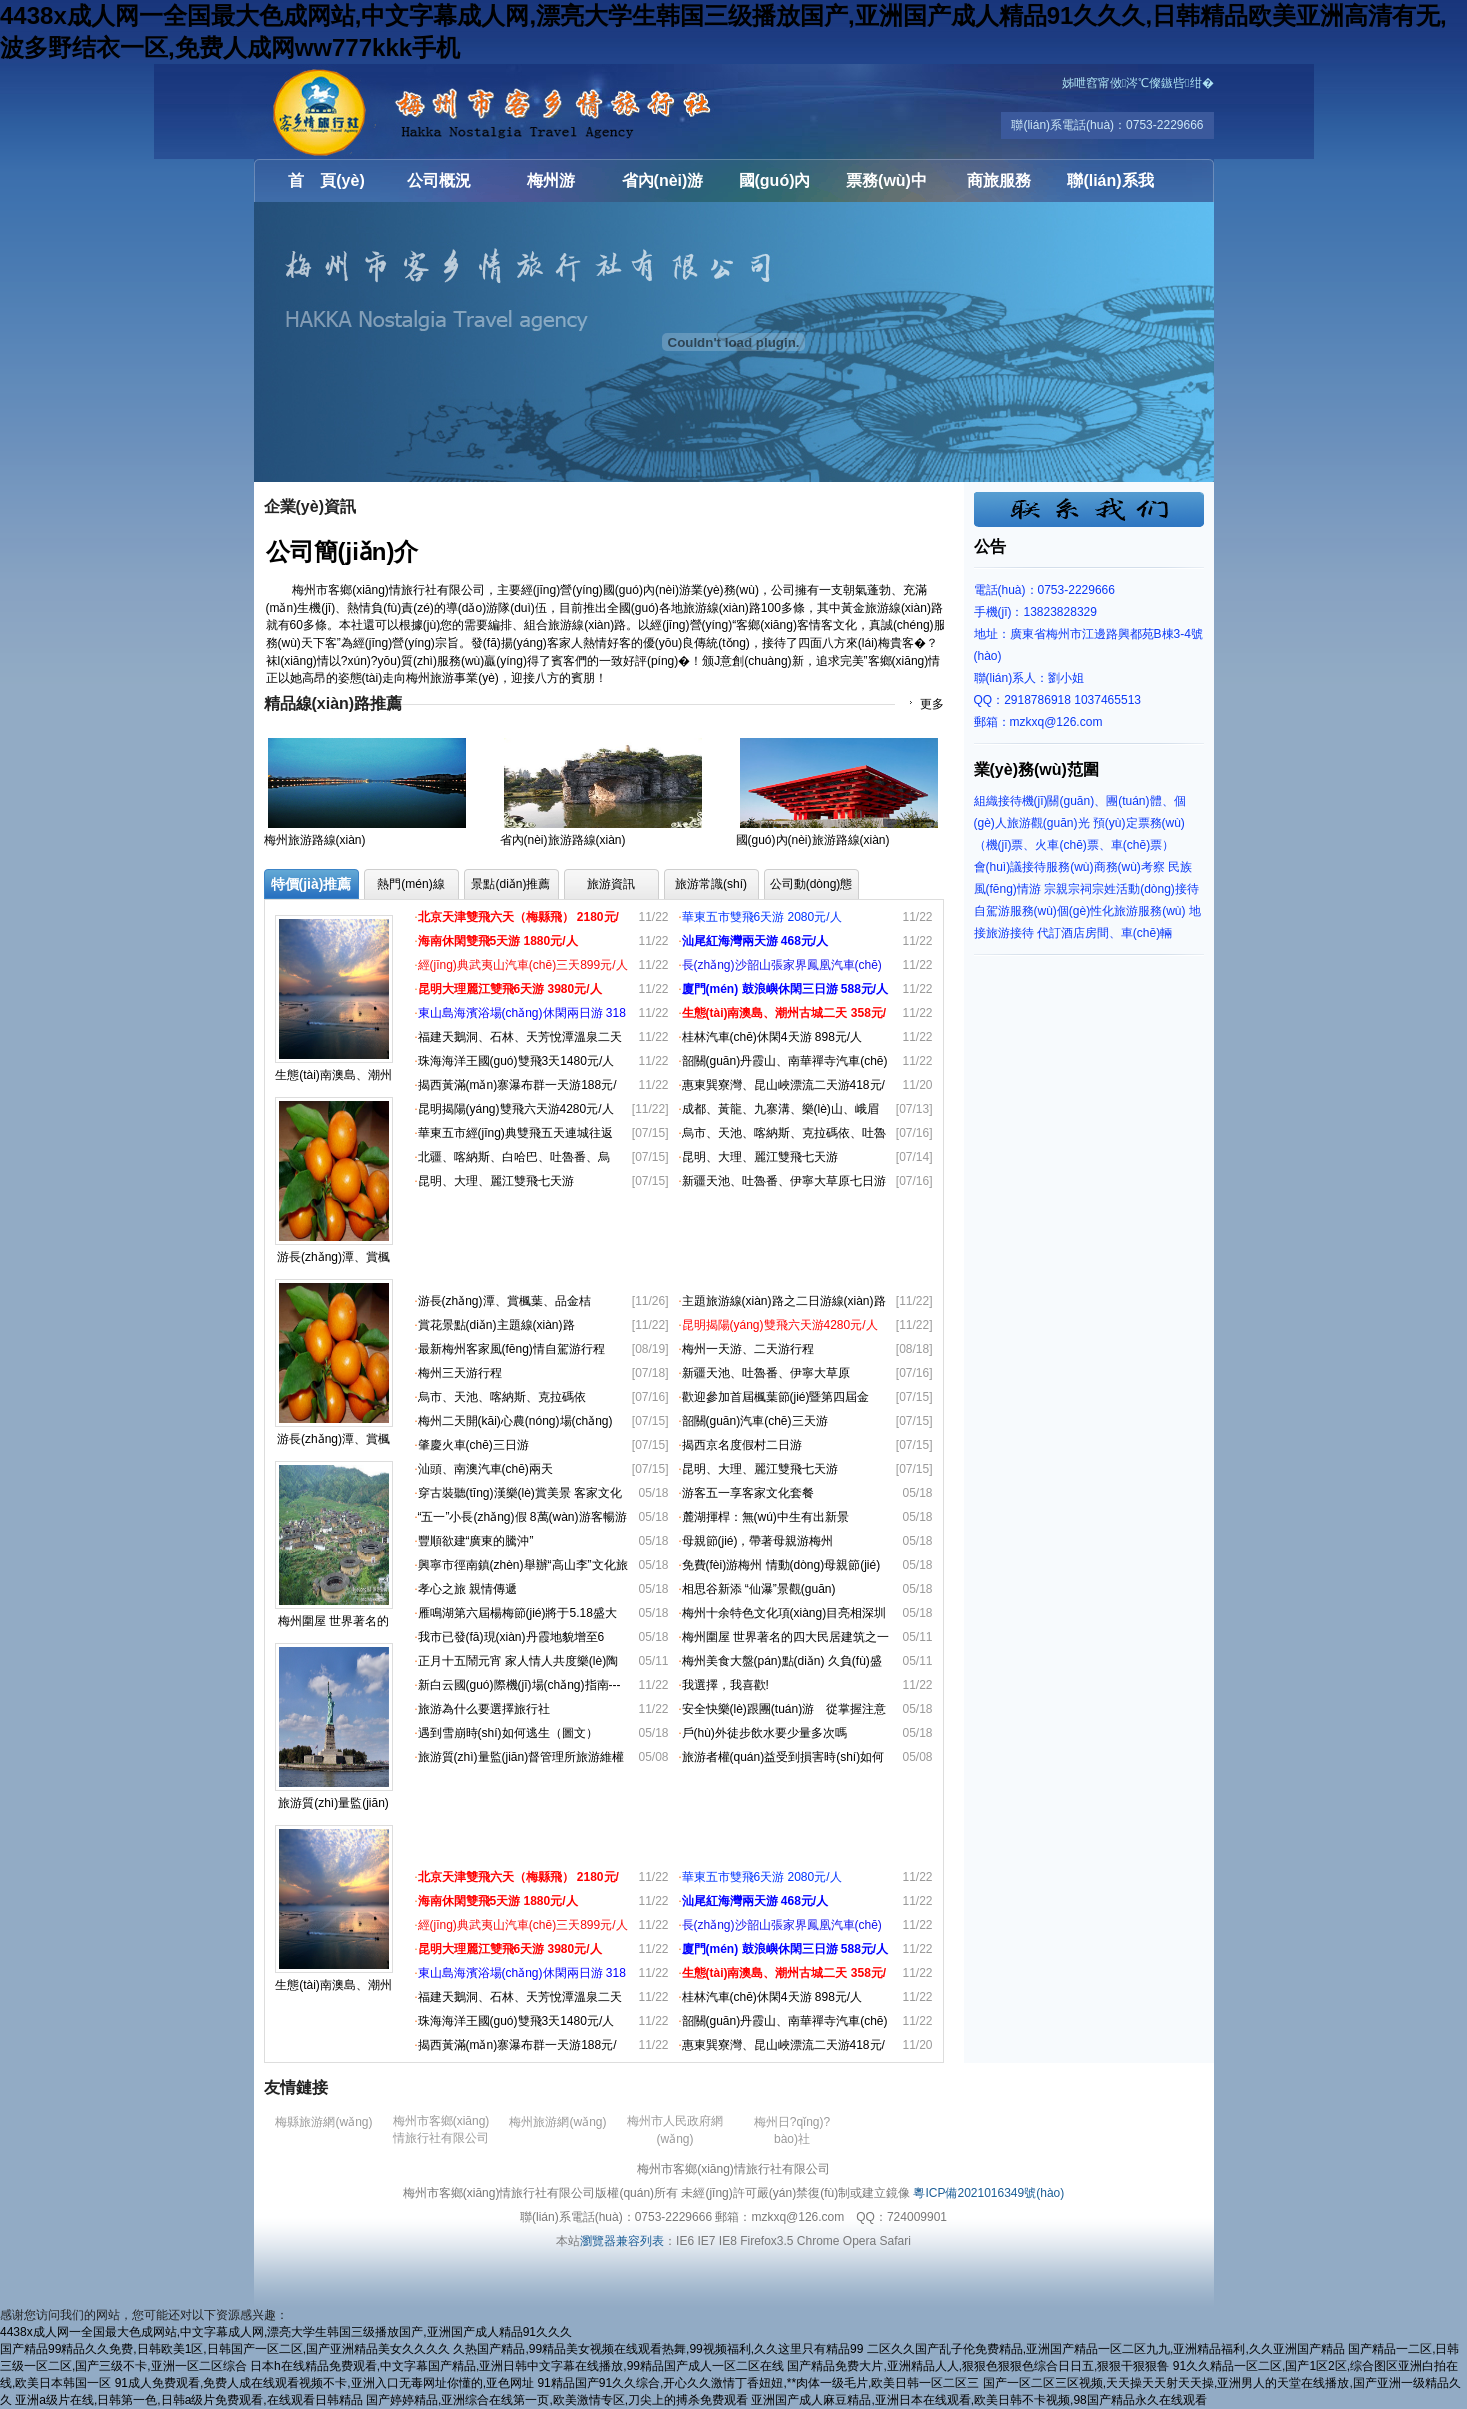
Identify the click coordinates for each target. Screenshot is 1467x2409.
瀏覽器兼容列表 (622, 2241)
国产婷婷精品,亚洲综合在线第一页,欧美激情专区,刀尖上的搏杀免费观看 (557, 2400)
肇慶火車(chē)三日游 (473, 1445)
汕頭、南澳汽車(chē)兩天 (485, 1469)
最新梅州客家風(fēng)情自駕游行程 (511, 1349)
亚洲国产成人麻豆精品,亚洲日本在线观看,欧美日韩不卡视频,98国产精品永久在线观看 (978, 2400)
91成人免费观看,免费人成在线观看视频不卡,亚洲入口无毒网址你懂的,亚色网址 (324, 2383)
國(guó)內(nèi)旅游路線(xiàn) (813, 840)
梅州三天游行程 (460, 1373)
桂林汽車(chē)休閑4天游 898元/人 (772, 1037)
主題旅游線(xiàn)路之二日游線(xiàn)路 (784, 1301)
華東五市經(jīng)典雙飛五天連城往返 (515, 1133)
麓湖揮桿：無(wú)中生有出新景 (765, 1517)
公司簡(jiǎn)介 (342, 551)
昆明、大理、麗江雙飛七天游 (760, 1469)
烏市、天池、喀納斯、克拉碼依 (502, 1397)
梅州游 (551, 180)
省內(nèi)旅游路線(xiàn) (563, 840)
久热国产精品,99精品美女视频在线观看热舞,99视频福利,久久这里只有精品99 (658, 2349)
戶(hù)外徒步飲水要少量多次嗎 (764, 1733)
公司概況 (439, 180)
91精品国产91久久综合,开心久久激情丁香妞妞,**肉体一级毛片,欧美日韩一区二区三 (758, 2383)
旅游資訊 (611, 884)
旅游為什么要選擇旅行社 (484, 1709)
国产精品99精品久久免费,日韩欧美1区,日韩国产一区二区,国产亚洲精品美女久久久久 (225, 2349)
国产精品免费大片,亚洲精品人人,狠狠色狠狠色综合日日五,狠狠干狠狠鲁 (978, 2366)
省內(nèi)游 (663, 180)
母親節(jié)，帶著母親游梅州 (758, 1541)
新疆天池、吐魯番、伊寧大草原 (766, 1373)
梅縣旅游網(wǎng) (323, 2122)
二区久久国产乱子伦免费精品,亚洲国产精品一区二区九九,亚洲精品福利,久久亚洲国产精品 (1106, 2349)
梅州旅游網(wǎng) (557, 2122)
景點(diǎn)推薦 (510, 884)
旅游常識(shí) (711, 884)
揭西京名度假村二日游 (742, 1445)
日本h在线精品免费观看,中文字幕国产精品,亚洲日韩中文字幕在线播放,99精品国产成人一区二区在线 (517, 2366)
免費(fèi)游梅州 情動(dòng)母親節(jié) (781, 1565)
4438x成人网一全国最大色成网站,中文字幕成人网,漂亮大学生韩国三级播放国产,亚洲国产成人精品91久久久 (286, 2332)
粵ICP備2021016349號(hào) (988, 2193)
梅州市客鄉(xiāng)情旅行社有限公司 (374, 111)
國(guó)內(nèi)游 (775, 187)
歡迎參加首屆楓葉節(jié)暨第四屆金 (776, 1397)
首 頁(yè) (326, 180)
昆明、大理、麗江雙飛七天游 (496, 1181)
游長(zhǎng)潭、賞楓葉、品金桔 (504, 1301)
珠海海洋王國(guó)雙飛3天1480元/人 (516, 1061)
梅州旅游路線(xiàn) (315, 840)
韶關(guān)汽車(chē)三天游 (755, 1421)
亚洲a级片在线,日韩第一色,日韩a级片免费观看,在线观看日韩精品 (188, 2400)
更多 (932, 704)
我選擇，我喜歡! (725, 1685)
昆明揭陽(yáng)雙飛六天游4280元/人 (516, 1109)
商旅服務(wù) (999, 187)
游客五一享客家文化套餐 (748, 1493)
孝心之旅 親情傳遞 (467, 1589)
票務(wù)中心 (886, 187)
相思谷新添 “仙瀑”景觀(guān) (759, 1589)
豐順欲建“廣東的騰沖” (476, 1541)
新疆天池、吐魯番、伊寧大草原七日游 (784, 1181)
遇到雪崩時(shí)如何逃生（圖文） (508, 1733)
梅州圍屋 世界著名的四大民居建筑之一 (785, 1637)
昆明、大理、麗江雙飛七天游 (760, 1157)
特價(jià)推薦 (311, 884)
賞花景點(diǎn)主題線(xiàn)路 (496, 1325)
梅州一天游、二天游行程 (748, 1349)
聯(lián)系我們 (1110, 187)
